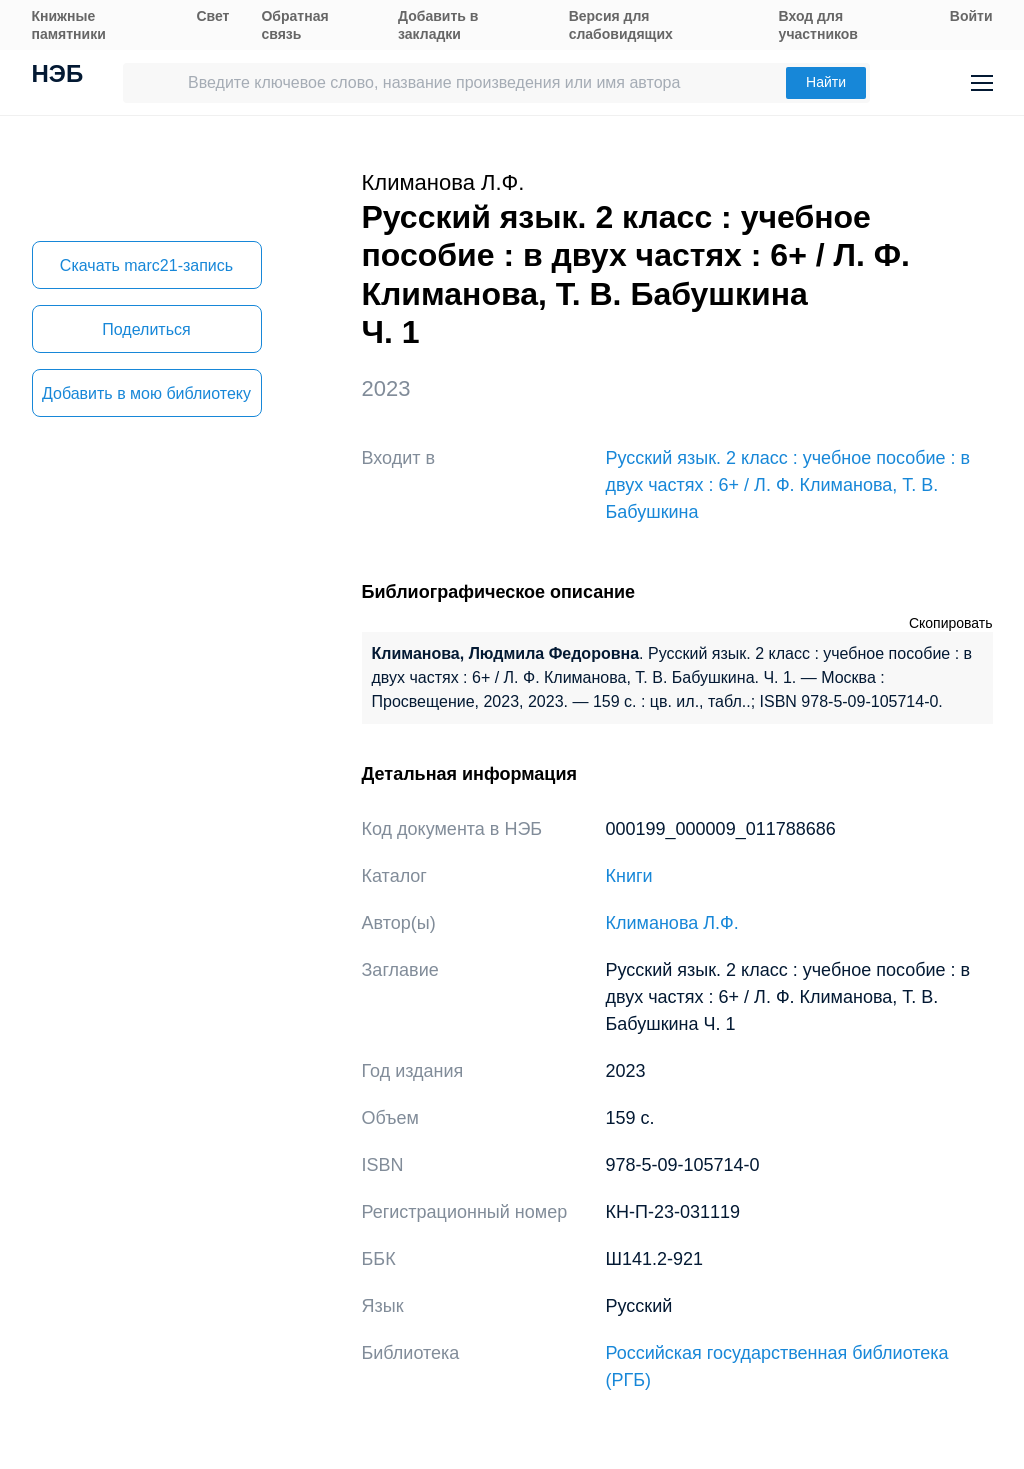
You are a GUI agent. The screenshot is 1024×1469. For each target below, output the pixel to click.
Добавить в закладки (438, 25)
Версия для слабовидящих (621, 25)
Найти (826, 82)
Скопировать (951, 623)
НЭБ (58, 76)
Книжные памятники (69, 25)
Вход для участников (818, 25)
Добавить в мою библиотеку (146, 393)
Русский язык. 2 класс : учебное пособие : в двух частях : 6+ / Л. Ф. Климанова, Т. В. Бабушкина (788, 485)
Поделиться (146, 329)
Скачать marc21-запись (146, 265)
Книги (629, 876)
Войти (971, 16)
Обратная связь (294, 25)
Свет (212, 16)
